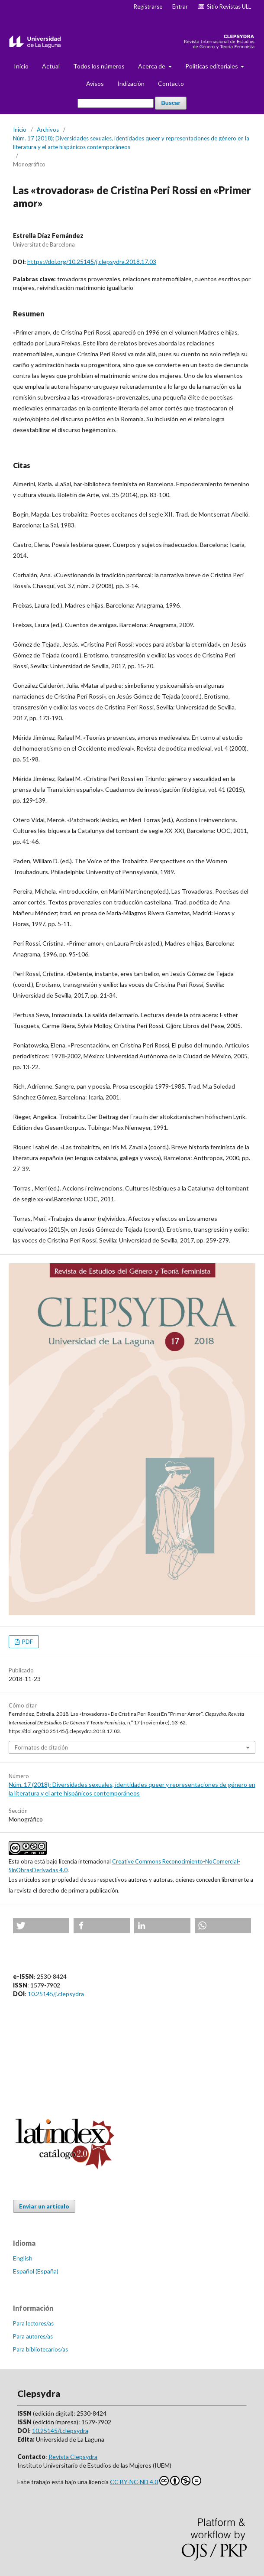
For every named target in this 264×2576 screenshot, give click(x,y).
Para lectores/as (33, 2323)
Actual (51, 66)
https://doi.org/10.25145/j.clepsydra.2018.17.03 (91, 261)
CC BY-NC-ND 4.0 (155, 2480)
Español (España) (35, 2271)
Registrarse (148, 6)
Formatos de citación (41, 1747)
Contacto (171, 83)
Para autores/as (33, 2336)
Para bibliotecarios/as (40, 2349)
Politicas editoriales (212, 66)
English (22, 2258)
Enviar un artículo (44, 2206)
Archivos (48, 129)
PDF (27, 1641)
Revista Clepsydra (72, 2456)
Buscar (170, 103)
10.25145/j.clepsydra (56, 1993)
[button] (41, 1925)
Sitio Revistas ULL (224, 6)
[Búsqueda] (115, 103)
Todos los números (99, 66)
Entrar (180, 6)
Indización (131, 83)
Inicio (21, 66)
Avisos (95, 83)
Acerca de (152, 66)
